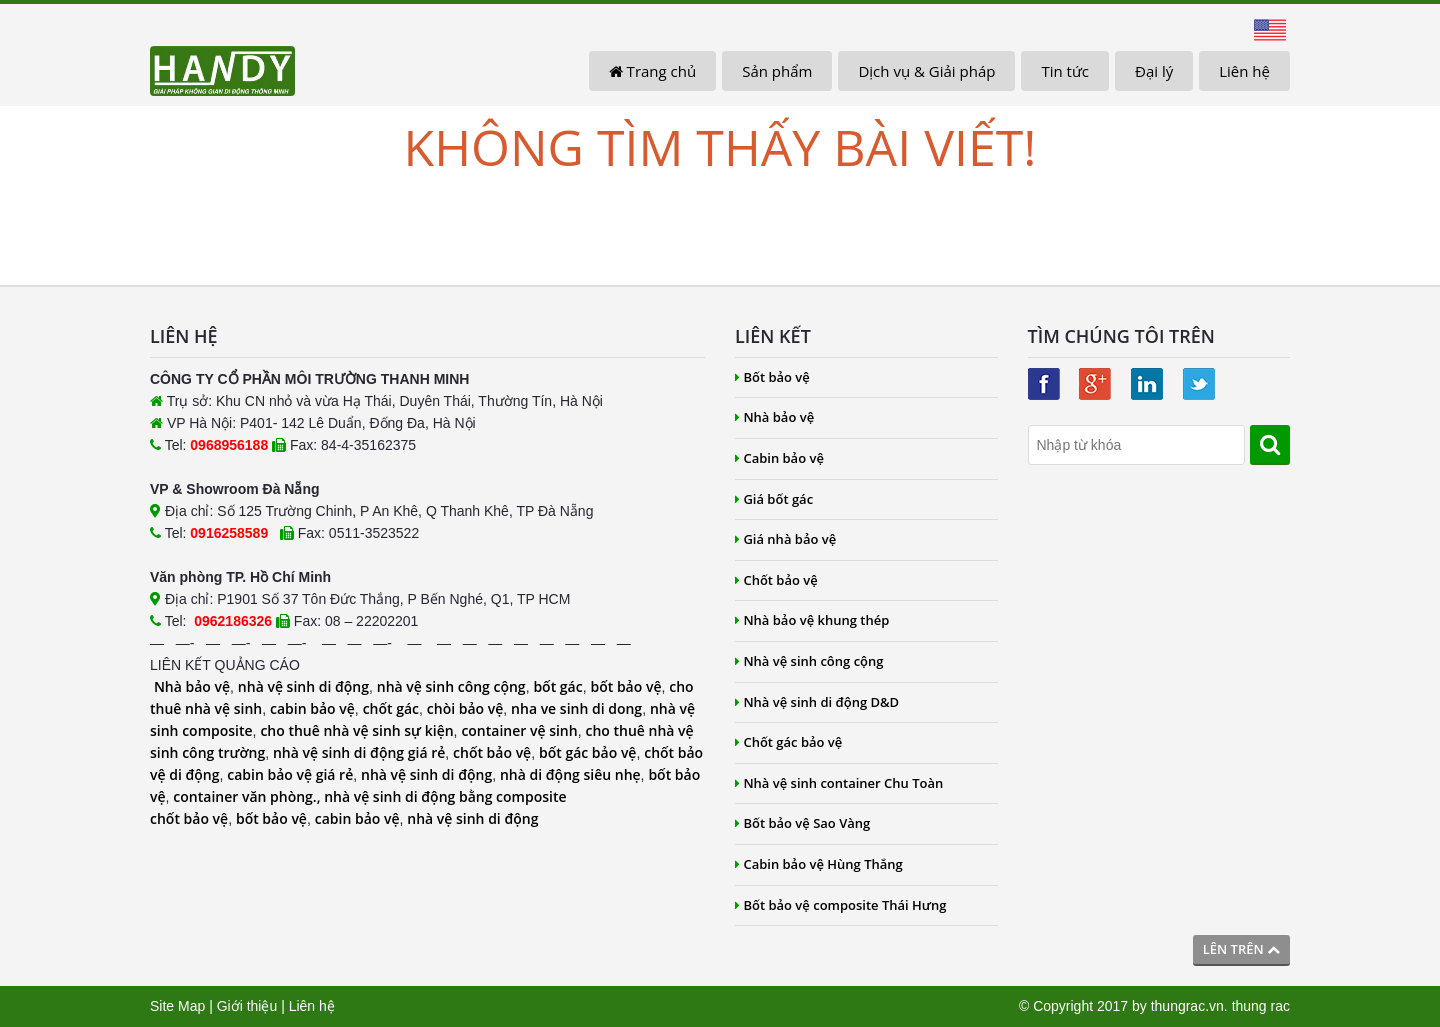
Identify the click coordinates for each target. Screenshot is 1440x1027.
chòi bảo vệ (465, 708)
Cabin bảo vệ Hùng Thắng (819, 864)
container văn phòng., (248, 796)
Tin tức (1065, 71)
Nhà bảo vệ (192, 686)
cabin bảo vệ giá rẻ (290, 774)
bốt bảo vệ (625, 686)
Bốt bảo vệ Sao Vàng (802, 823)
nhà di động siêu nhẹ (570, 774)
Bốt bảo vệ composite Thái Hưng (841, 905)
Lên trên (1241, 949)
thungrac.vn (1187, 1006)
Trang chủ (652, 71)
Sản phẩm (777, 71)
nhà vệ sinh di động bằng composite (445, 796)
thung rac (1261, 1006)
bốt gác (557, 686)
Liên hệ (1244, 71)
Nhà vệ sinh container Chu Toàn (839, 783)
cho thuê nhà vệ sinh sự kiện (356, 730)
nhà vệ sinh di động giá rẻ (359, 752)
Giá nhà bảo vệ (785, 539)
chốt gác (391, 708)
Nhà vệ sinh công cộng (809, 661)
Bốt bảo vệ (772, 377)
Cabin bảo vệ (779, 458)
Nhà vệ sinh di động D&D (817, 702)
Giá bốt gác (774, 499)
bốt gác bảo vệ (587, 752)
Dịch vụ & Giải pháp (926, 71)
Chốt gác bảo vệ (788, 742)
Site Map (177, 1006)
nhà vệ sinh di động (303, 686)
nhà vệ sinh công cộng (451, 686)
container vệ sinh (519, 730)
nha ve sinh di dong (576, 708)
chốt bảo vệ (492, 752)
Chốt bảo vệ (776, 580)
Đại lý (1154, 71)
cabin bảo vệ (312, 708)
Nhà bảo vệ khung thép (812, 620)
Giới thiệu (247, 1006)
